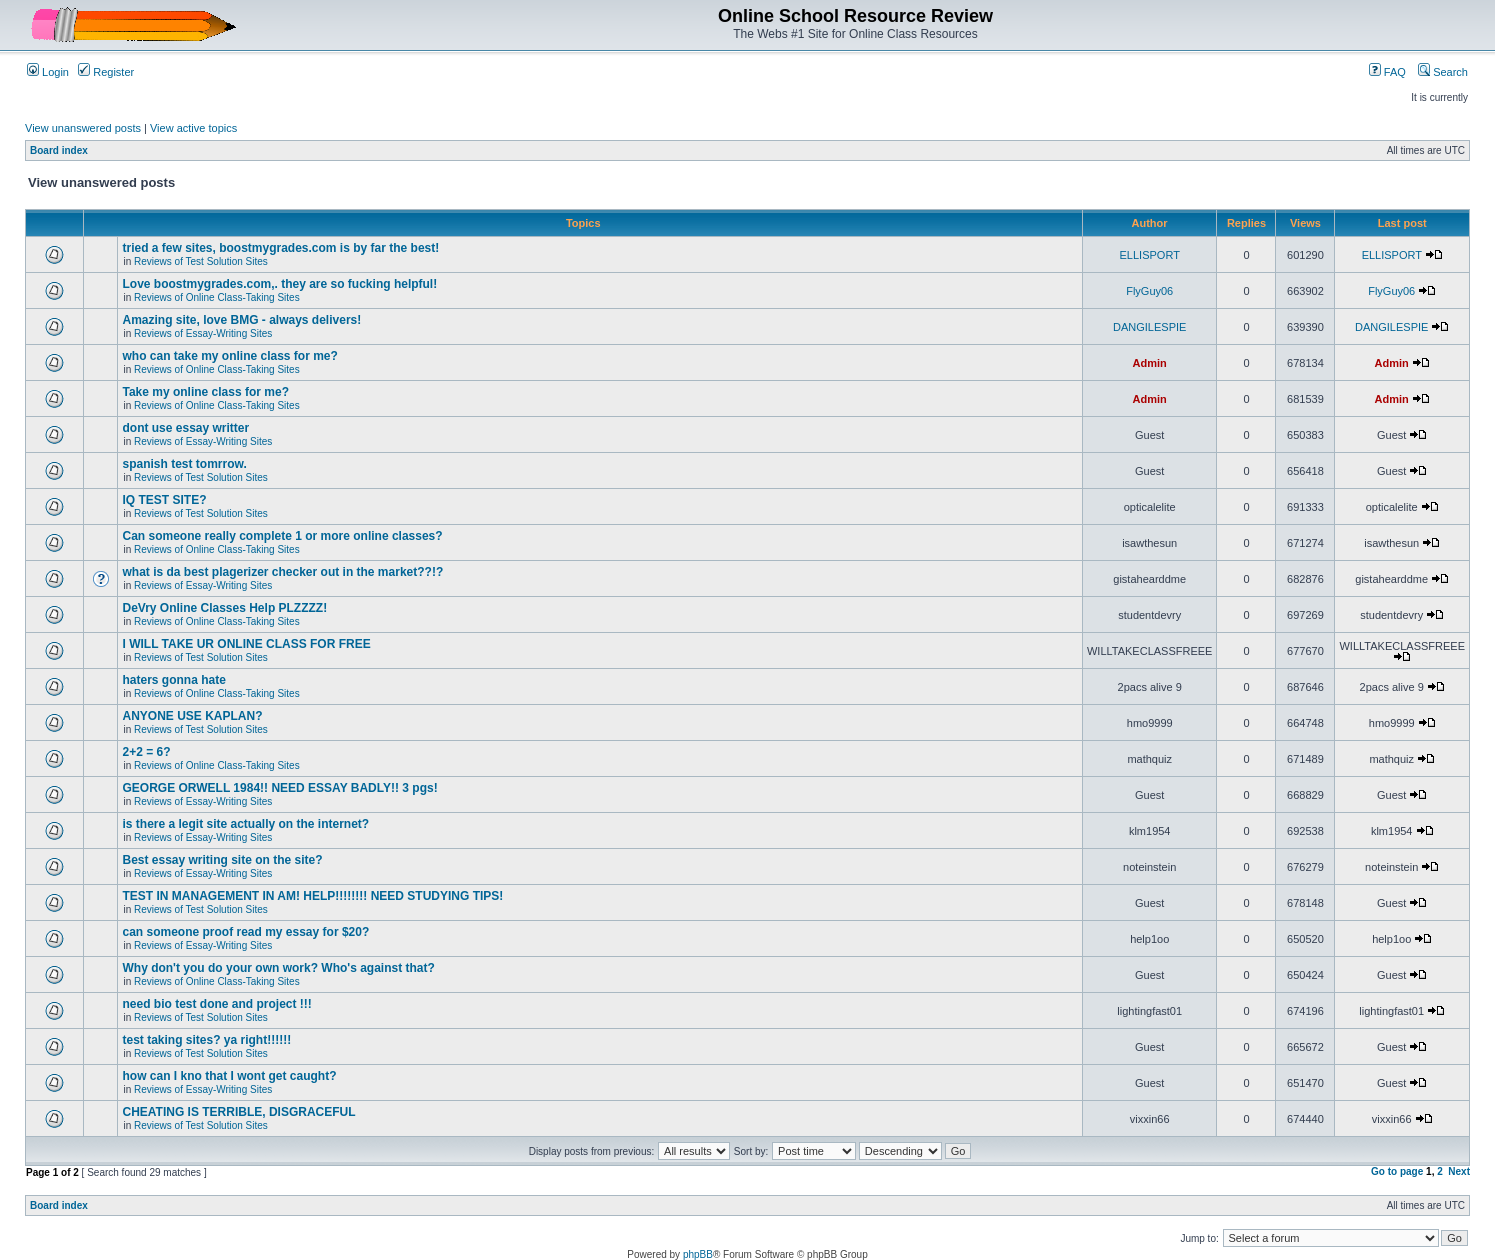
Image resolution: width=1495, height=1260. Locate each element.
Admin (1150, 363)
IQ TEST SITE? (164, 500)
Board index (59, 150)
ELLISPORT (1150, 255)
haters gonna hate (173, 680)
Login (48, 72)
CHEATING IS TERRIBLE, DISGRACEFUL (238, 1112)
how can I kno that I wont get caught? (229, 1076)
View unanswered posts (83, 128)
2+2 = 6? (146, 752)
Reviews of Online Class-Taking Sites (217, 297)
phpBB (698, 1254)
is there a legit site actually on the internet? (245, 824)
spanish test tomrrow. (184, 464)
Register (106, 72)
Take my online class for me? (205, 392)
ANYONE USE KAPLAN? (192, 716)
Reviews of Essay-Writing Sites (203, 333)
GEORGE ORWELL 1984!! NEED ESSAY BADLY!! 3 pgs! (279, 788)
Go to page (1397, 1171)
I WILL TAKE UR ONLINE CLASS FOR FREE (246, 644)
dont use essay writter (185, 428)
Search (1443, 72)
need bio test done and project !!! (216, 1004)
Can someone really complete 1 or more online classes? (282, 536)
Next (1459, 1171)
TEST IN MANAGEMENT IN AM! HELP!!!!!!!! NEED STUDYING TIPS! (312, 896)
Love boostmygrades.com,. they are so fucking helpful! (279, 284)
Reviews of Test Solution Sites (201, 261)
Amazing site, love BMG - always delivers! (241, 320)
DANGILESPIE (1149, 327)
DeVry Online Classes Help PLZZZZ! (224, 608)
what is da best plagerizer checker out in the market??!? (282, 572)
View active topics (193, 128)
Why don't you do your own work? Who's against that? (278, 968)
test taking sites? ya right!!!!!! (206, 1040)
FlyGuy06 (1149, 291)
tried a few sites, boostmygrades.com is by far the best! (280, 248)
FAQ (1387, 72)
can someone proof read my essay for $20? (245, 932)
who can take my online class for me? (229, 356)
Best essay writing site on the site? (222, 860)
